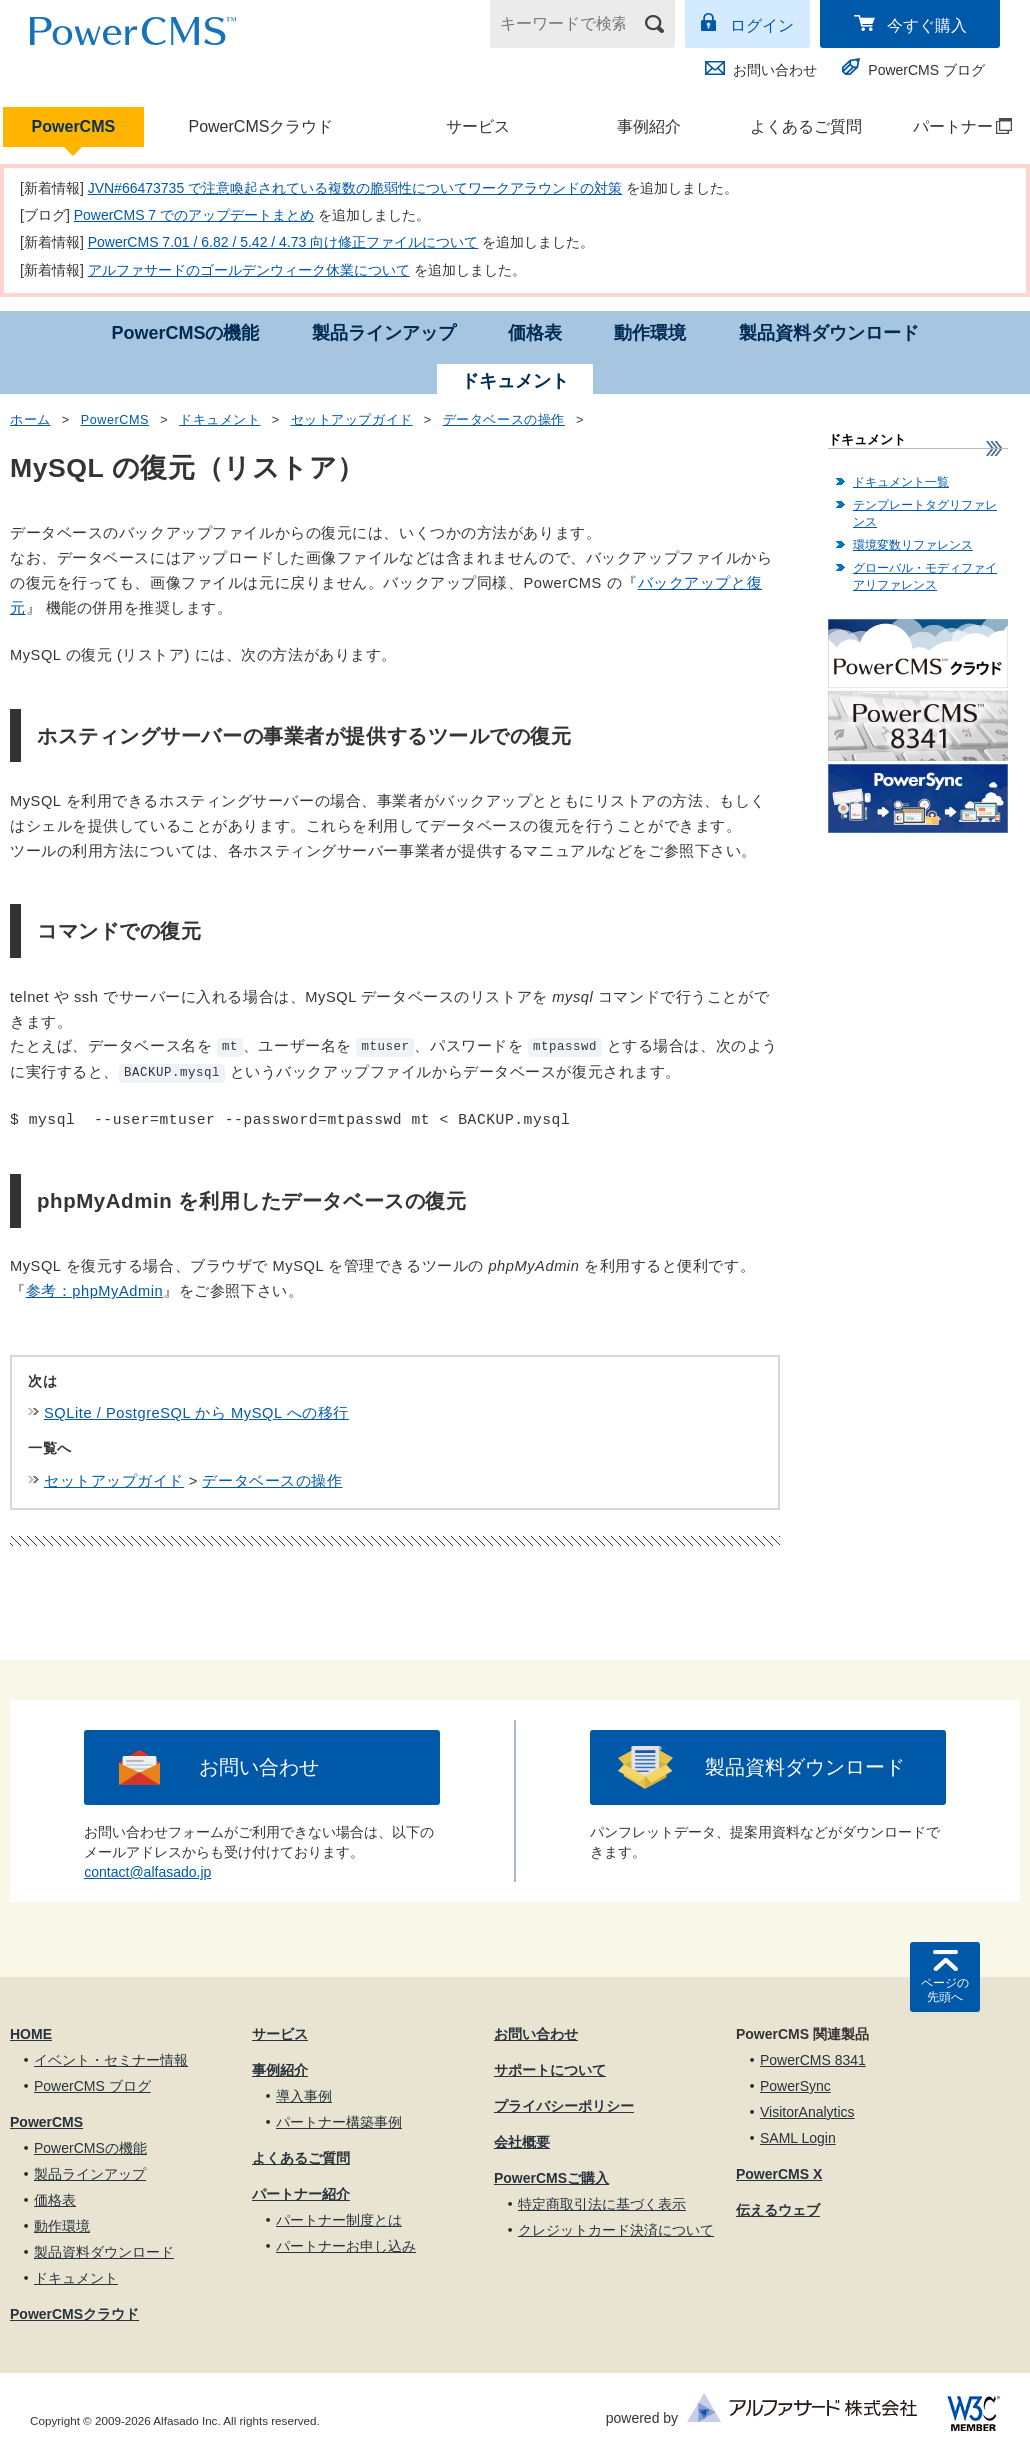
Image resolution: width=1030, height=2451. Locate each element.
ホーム (30, 420)
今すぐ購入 (927, 25)
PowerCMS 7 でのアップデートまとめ (194, 215)
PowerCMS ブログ (926, 70)
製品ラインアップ (384, 333)
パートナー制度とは (339, 2220)
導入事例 (304, 2096)
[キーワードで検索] (570, 24)
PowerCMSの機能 (185, 333)
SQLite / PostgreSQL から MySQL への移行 (196, 1413)
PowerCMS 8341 (813, 2060)
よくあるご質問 (806, 126)
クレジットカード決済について (616, 2230)
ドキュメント (219, 420)
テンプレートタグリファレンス (925, 513)
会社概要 (522, 2142)
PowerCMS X (779, 2174)
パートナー (952, 126)
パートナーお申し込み (346, 2246)
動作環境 (650, 333)
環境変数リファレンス (913, 545)
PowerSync (795, 2086)
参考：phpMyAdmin (95, 1291)
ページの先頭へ (945, 1990)
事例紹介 (649, 126)
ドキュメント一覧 (901, 482)
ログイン (762, 25)
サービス (478, 126)
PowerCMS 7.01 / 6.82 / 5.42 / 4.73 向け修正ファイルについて (283, 242)
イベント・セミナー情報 (111, 2060)
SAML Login (798, 2138)
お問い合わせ (775, 70)
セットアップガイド (352, 420)
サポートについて (550, 2070)
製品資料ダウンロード (829, 333)
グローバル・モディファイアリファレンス (925, 576)
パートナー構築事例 (339, 2122)
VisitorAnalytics (807, 2112)
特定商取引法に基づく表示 (602, 2204)
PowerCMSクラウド (260, 126)
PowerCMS (74, 126)
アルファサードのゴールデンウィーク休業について (249, 270)
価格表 (535, 333)
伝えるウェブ (778, 2210)
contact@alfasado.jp (147, 1872)
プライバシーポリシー (564, 2106)
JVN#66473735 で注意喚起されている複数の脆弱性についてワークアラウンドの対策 (355, 188)
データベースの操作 (504, 420)
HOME (31, 2034)
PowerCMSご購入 (551, 2178)
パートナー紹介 (301, 2194)
